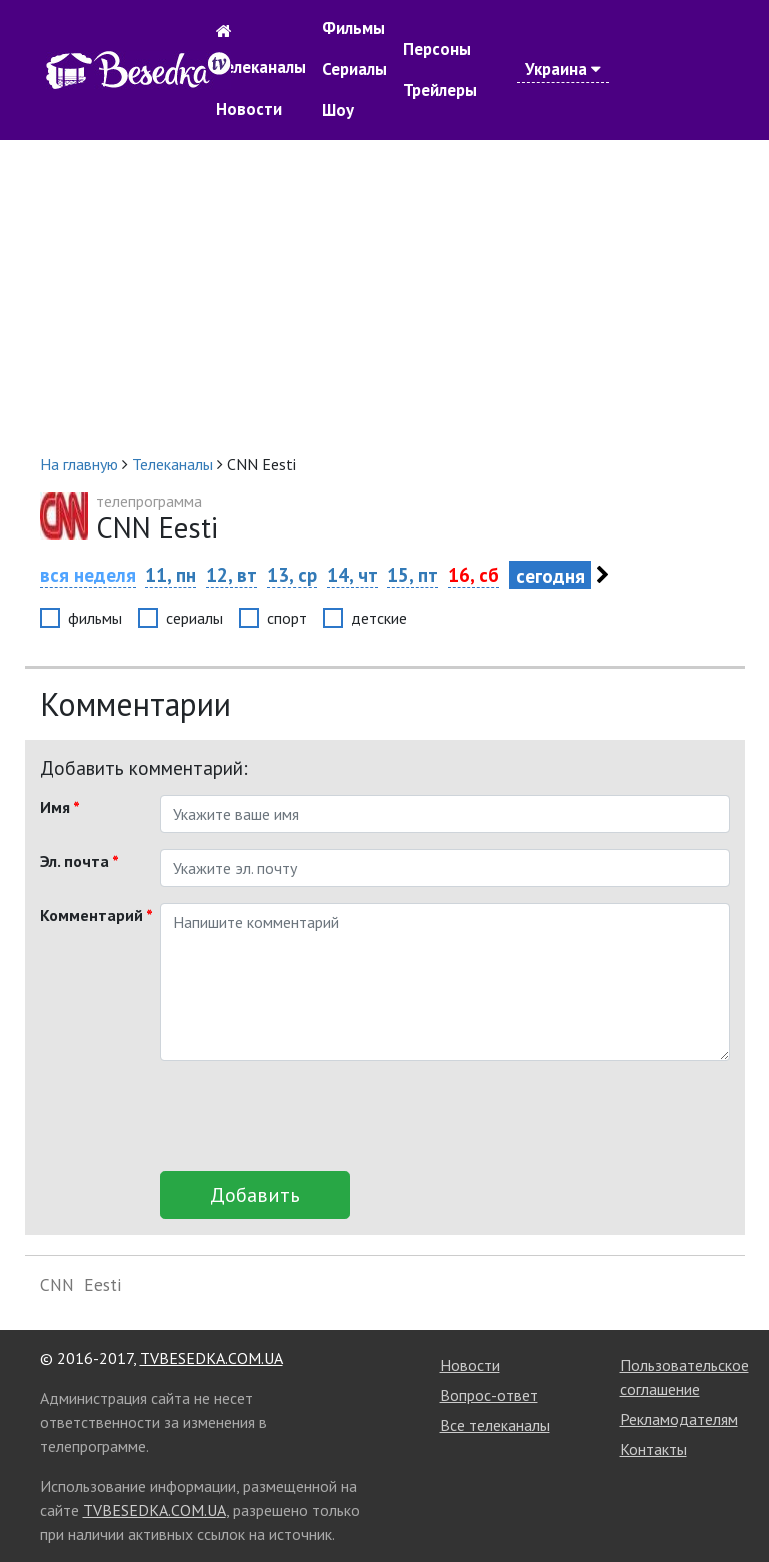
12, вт (231, 574)
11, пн (170, 574)
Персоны (437, 49)
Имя (60, 807)
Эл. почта (79, 861)
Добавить (255, 1195)
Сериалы (354, 69)
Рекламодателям (679, 1419)
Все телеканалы (495, 1425)
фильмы (95, 618)
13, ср (292, 574)
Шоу (338, 110)
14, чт (352, 574)
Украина (563, 69)
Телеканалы (261, 67)
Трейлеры (440, 90)
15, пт (412, 574)
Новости (249, 109)
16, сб (473, 574)
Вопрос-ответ (489, 1395)
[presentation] (312, 1116)
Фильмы (353, 28)
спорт (287, 618)
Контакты (653, 1449)
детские (379, 618)
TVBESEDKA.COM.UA (211, 1358)
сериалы (194, 618)
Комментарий (92, 915)
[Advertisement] (385, 296)
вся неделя (88, 574)
